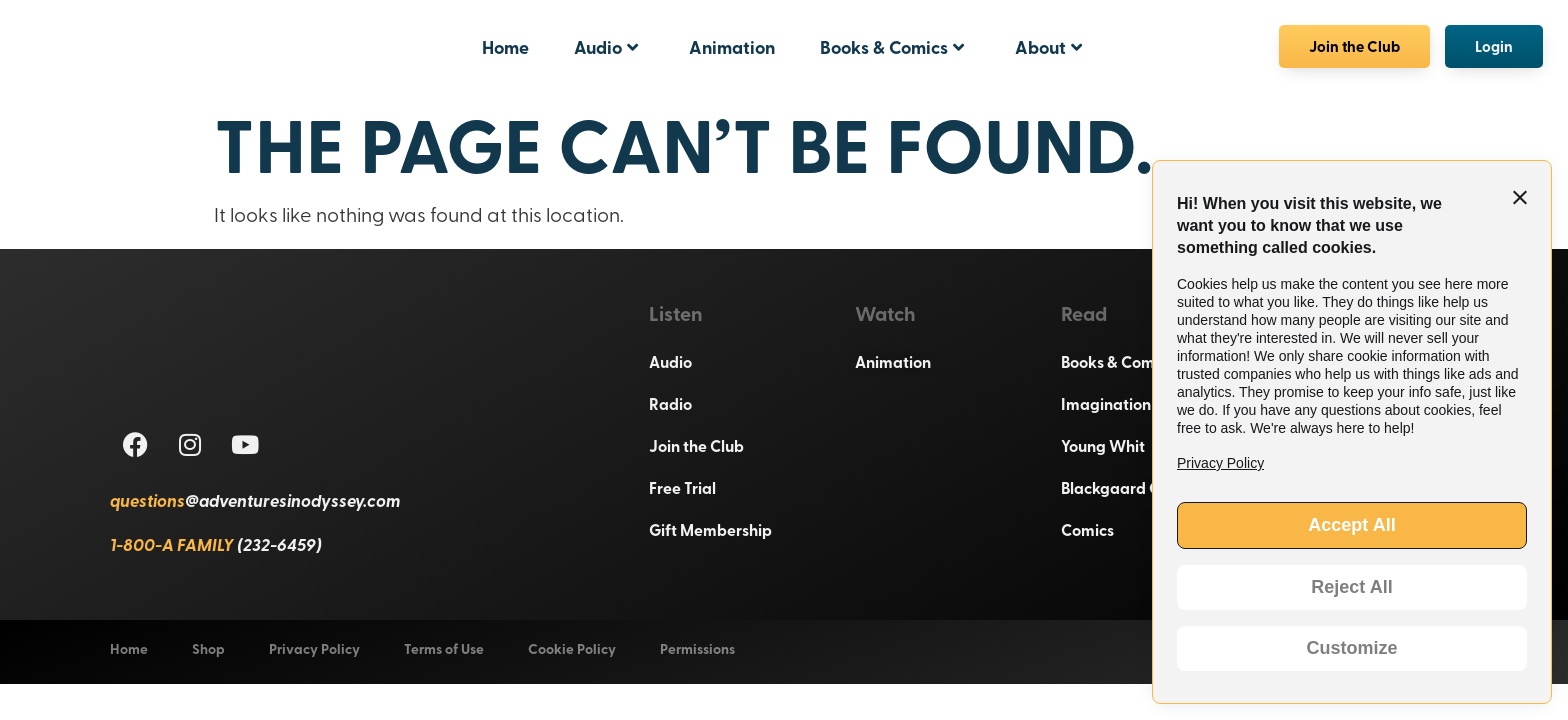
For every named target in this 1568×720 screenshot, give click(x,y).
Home (505, 47)
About (1048, 47)
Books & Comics (892, 47)
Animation (732, 47)
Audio (606, 47)
